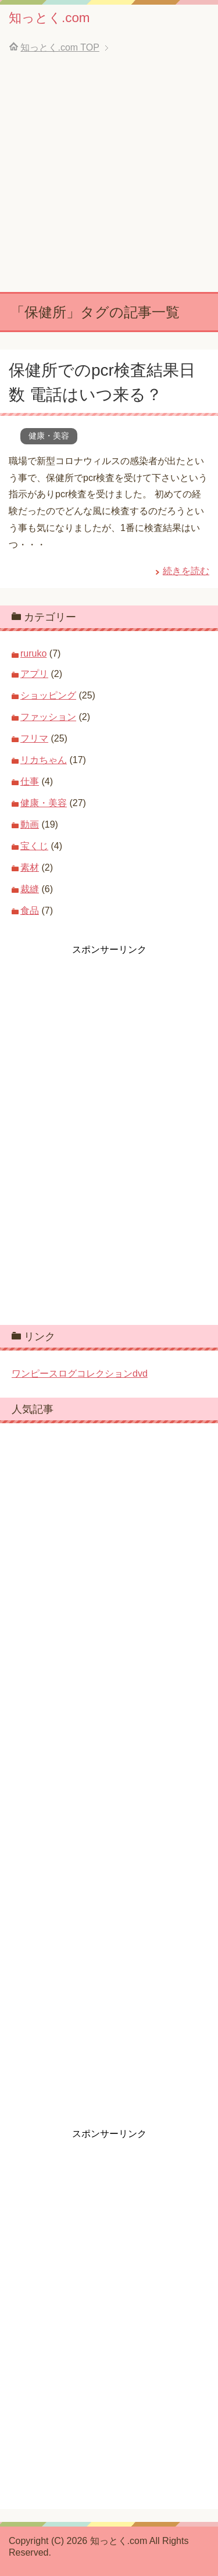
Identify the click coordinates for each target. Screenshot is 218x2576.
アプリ (34, 674)
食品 (29, 910)
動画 (29, 824)
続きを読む (186, 571)
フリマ (34, 738)
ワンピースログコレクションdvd (80, 1373)
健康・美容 (48, 435)
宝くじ (34, 846)
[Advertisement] (109, 177)
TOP (59, 47)
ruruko (33, 653)
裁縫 (29, 889)
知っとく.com (49, 17)
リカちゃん (43, 760)
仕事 (29, 781)
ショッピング (48, 695)
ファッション (48, 717)
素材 (29, 867)
